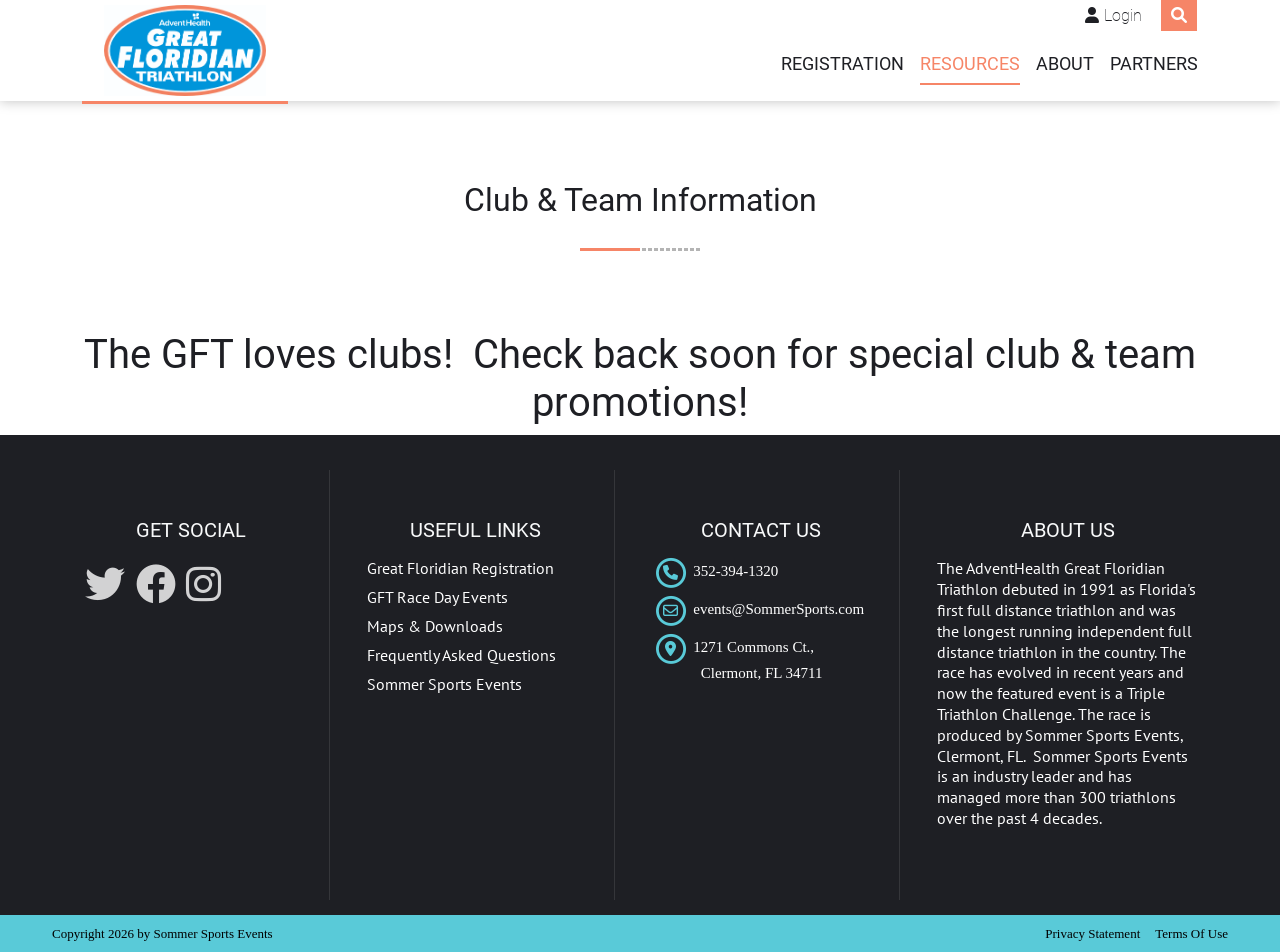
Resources (970, 64)
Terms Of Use (1191, 933)
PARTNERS (1154, 64)
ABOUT (1065, 64)
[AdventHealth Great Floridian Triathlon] (185, 50)
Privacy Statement (1092, 933)
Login (1123, 15)
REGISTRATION (842, 64)
